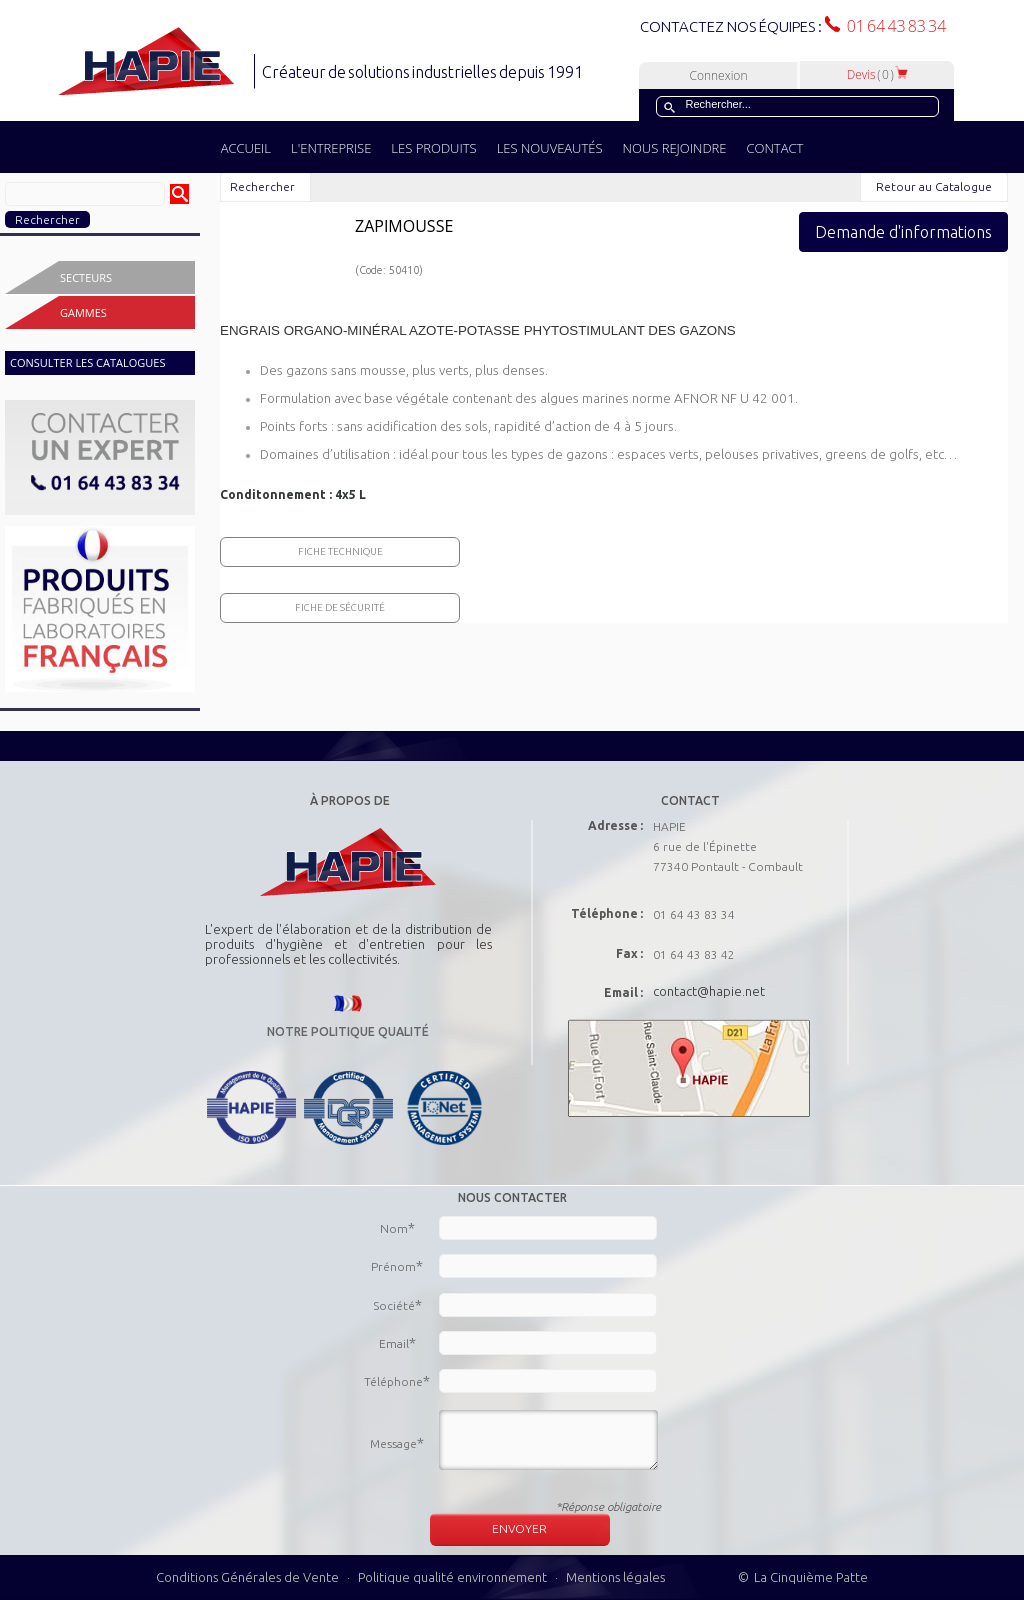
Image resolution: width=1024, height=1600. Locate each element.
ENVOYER (519, 1528)
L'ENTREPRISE (331, 148)
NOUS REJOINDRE (675, 148)
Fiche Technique (340, 551)
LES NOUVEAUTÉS (550, 148)
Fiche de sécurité (340, 607)
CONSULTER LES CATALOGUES (87, 362)
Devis (878, 74)
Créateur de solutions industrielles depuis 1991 (424, 72)
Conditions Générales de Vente (247, 1577)
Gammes (83, 312)
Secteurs (86, 277)
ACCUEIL (246, 148)
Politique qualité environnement (454, 1577)
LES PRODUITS (433, 148)
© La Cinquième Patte (803, 1577)
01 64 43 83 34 (893, 26)
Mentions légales (615, 1577)
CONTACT (774, 148)
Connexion (718, 75)
